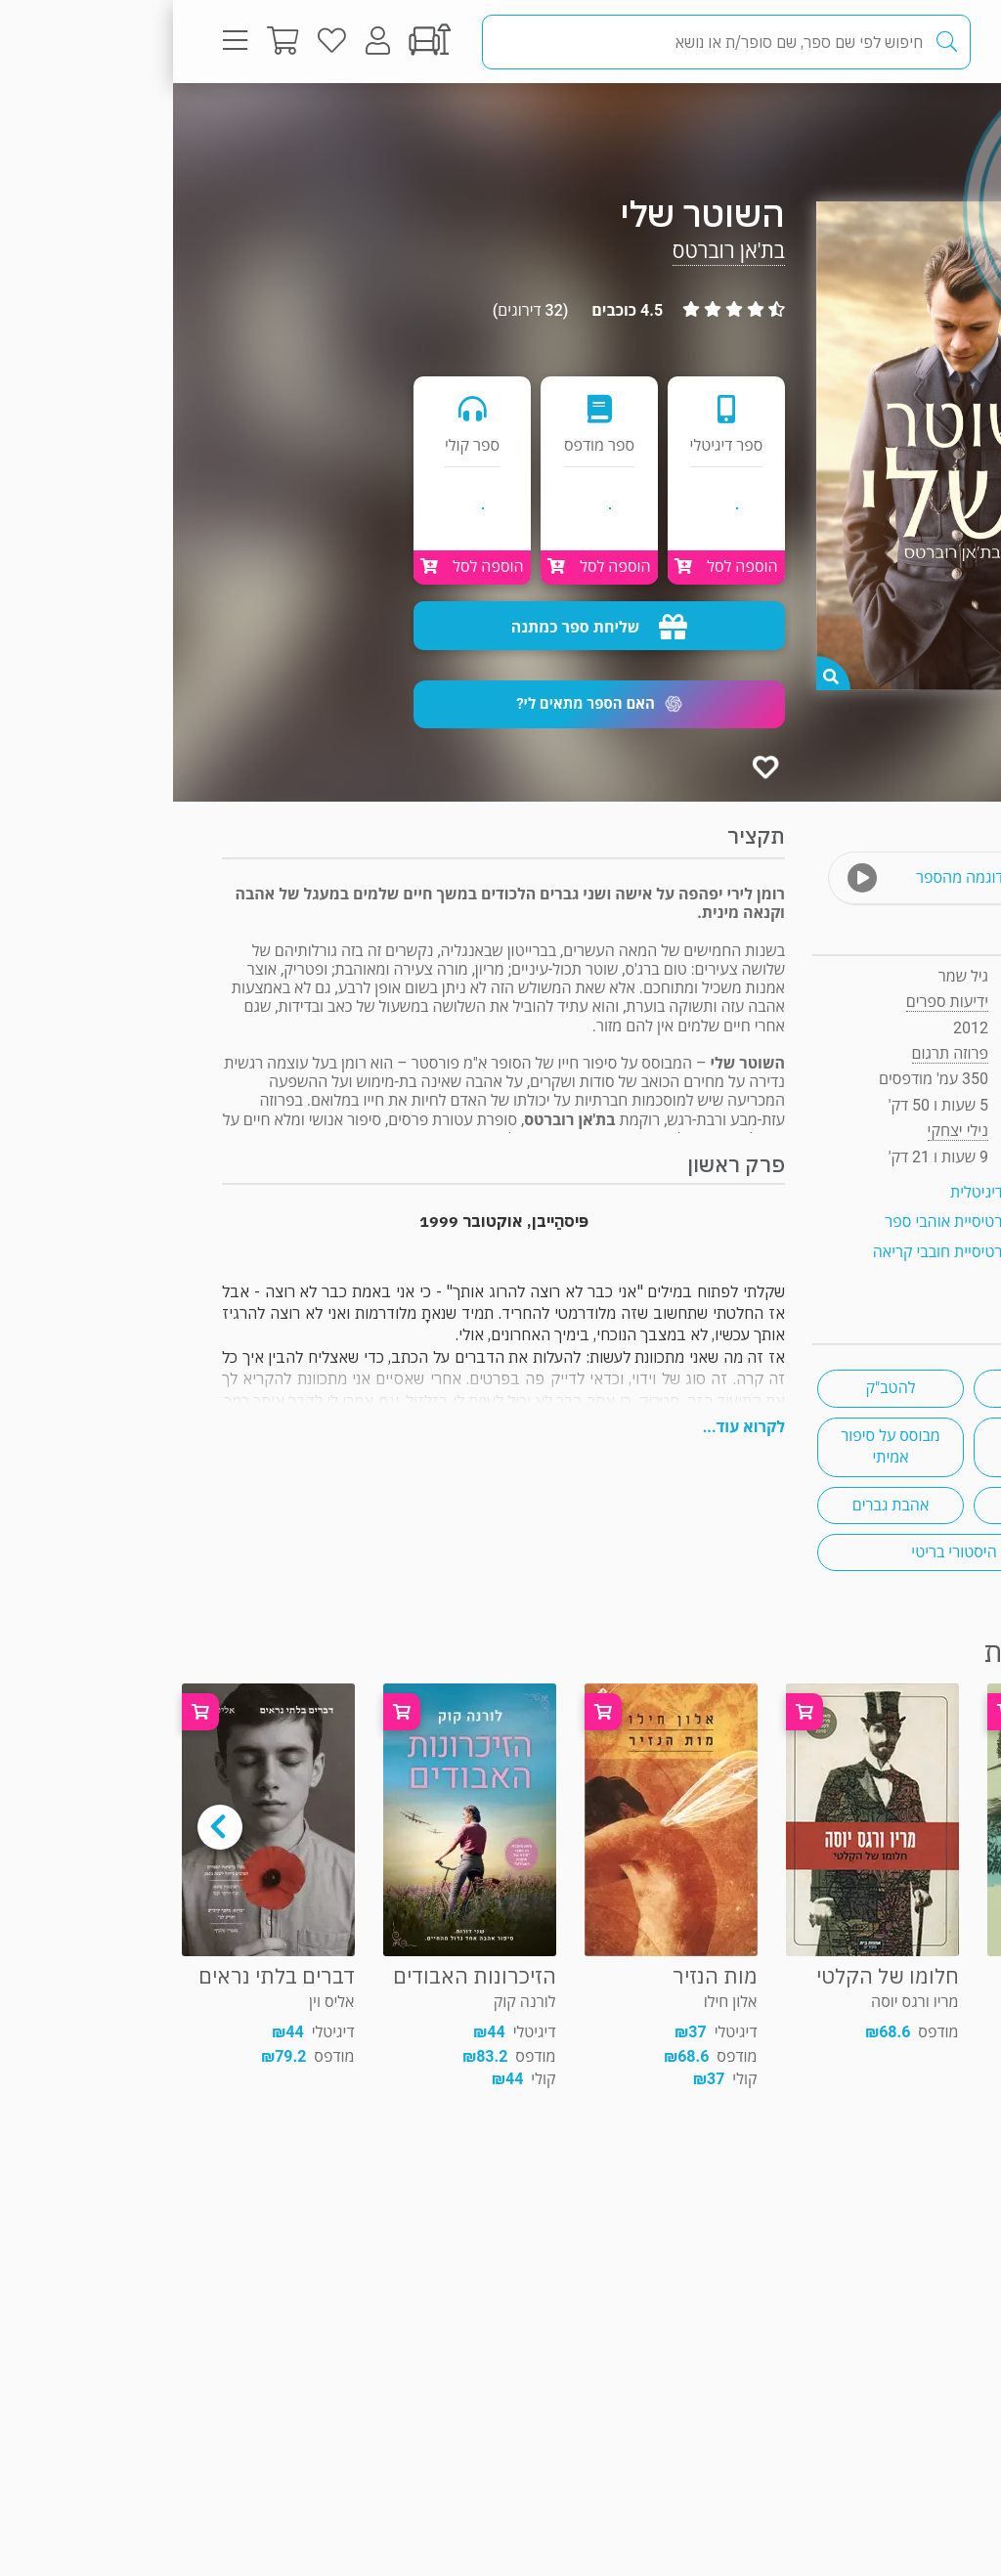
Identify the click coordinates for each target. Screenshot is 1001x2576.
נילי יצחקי (785, 1130)
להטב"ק (718, 1387)
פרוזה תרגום (883, 121)
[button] (426, 704)
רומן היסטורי (873, 1446)
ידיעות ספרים (774, 1001)
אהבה (873, 1387)
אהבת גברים (718, 1505)
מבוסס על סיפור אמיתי (717, 1446)
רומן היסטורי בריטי (795, 1552)
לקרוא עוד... (571, 1427)
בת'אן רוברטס (556, 251)
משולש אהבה (874, 1505)
